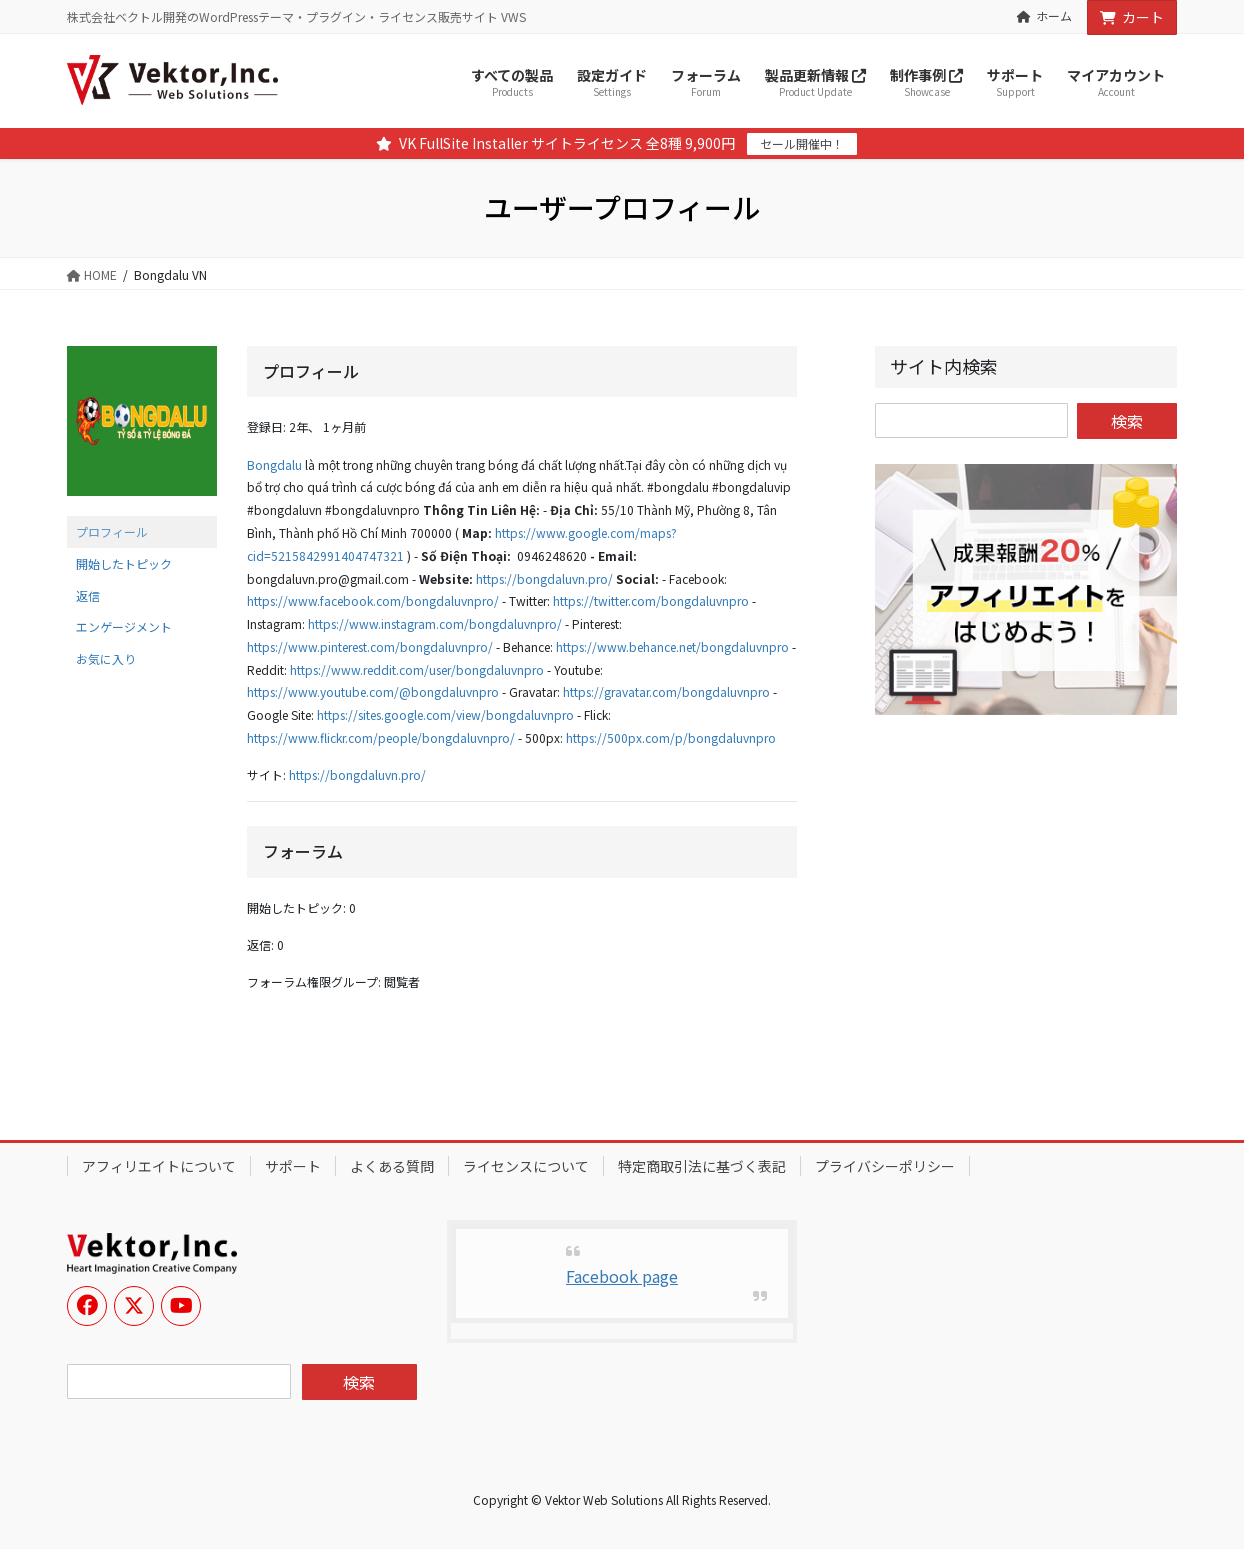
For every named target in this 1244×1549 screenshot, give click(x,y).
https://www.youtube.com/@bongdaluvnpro (373, 691)
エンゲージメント (124, 626)
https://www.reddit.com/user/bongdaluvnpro (417, 669)
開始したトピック (124, 563)
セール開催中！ (802, 143)
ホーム (1044, 16)
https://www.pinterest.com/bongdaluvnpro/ (370, 646)
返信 (88, 595)
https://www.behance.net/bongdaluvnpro (672, 646)
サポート (293, 1166)
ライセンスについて (526, 1166)
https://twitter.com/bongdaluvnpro (651, 600)
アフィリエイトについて (159, 1166)
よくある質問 (392, 1166)
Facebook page (622, 1276)
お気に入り (106, 658)
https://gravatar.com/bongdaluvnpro (666, 691)
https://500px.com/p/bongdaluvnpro (671, 737)
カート (1132, 17)
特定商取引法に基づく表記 (702, 1166)
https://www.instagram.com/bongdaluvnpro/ (435, 623)
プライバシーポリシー (885, 1166)
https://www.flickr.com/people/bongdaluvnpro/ (381, 737)
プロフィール (112, 531)
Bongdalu (274, 464)
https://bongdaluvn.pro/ (544, 578)
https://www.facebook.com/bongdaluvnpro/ (373, 600)
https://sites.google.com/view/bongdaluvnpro (445, 714)
